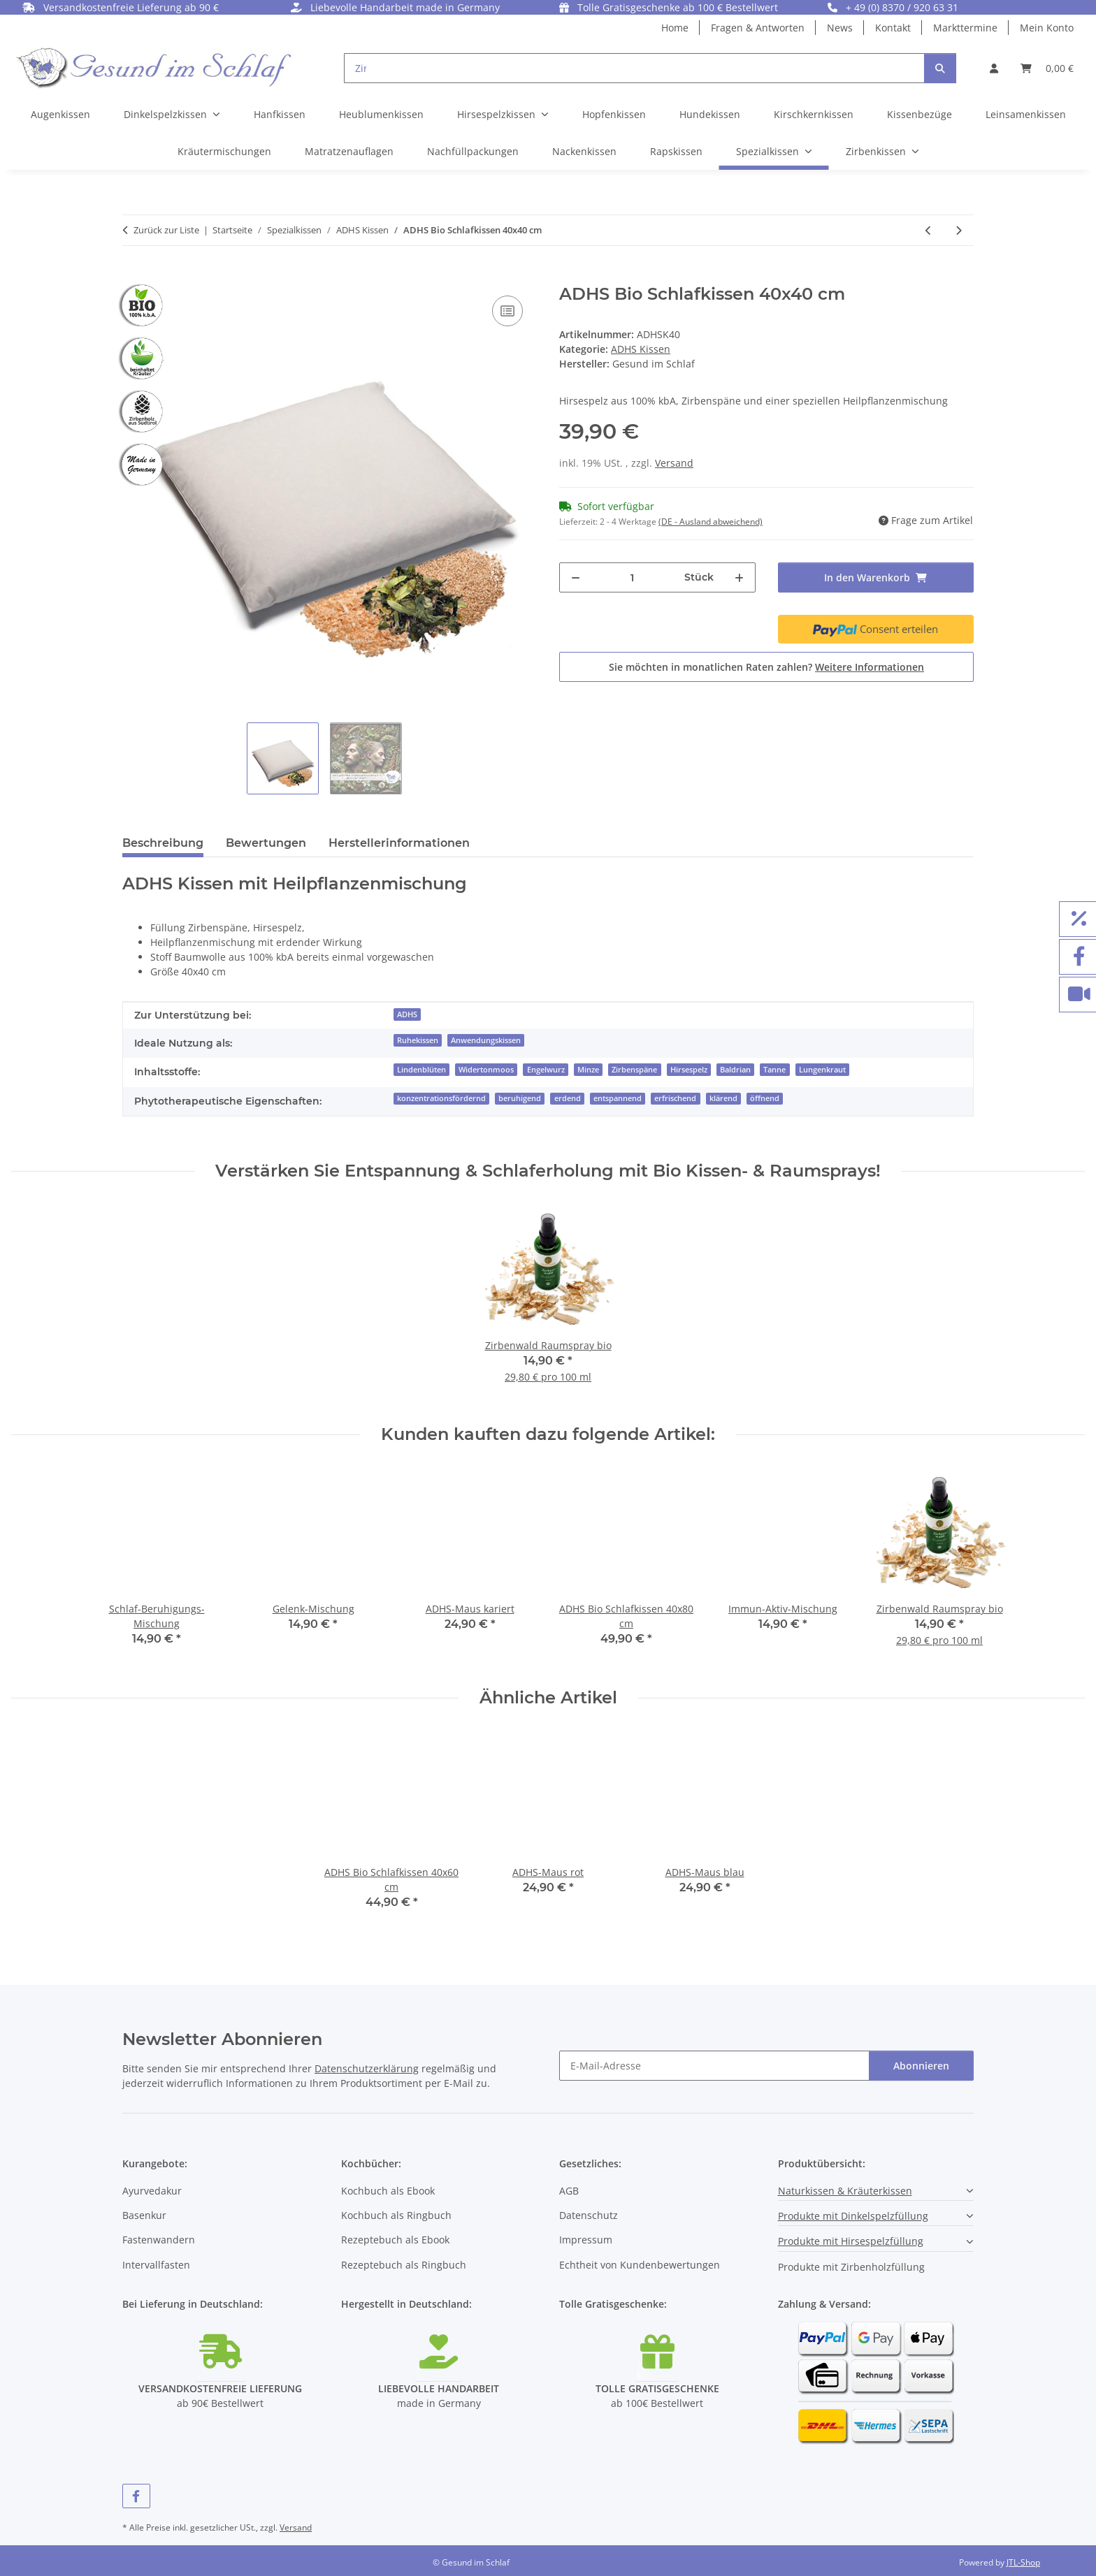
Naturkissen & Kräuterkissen (845, 2190)
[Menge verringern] (575, 577)
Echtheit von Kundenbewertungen (639, 2264)
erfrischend (675, 1098)
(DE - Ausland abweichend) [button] (710, 521)
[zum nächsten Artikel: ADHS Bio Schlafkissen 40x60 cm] (959, 230)
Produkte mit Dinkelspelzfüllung (853, 2215)
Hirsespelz (688, 1070)
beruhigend (519, 1098)
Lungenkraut (822, 1070)
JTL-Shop (1023, 2562)
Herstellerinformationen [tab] (399, 843)
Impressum (585, 2239)
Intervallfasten (156, 2264)
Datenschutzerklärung (367, 2068)
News (840, 27)
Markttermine (965, 27)
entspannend (617, 1098)
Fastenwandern (158, 2239)
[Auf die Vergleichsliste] (507, 311)
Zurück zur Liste (166, 230)
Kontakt (893, 27)
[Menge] (633, 577)
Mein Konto (1047, 27)
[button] (994, 68)
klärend (723, 1098)
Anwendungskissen (486, 1040)
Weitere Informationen (869, 667)
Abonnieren (921, 2065)
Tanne (774, 1070)
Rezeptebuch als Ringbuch (403, 2264)
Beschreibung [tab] (162, 843)
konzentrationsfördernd (441, 1098)
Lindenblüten (421, 1070)
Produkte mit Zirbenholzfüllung (851, 2266)
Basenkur (144, 2215)
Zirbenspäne (634, 1070)
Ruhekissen (417, 1040)
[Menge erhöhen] (739, 577)
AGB (569, 2190)
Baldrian (735, 1070)
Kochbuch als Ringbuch (396, 2215)
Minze (588, 1070)
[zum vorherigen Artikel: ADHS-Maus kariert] (929, 230)
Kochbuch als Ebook (388, 2190)
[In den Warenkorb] (133, 276)
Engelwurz (546, 1070)
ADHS (407, 1014)
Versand (674, 463)
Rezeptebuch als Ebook (395, 2239)
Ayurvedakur (152, 2190)
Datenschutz (588, 2215)
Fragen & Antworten (758, 27)
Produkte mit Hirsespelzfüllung (850, 2241)
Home (674, 27)
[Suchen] (940, 68)
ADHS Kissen (640, 349)
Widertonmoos (486, 1070)
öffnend (764, 1098)
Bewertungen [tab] (266, 843)
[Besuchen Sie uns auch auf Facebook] (136, 2496)
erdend (567, 1098)
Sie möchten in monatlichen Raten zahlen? (766, 667)
